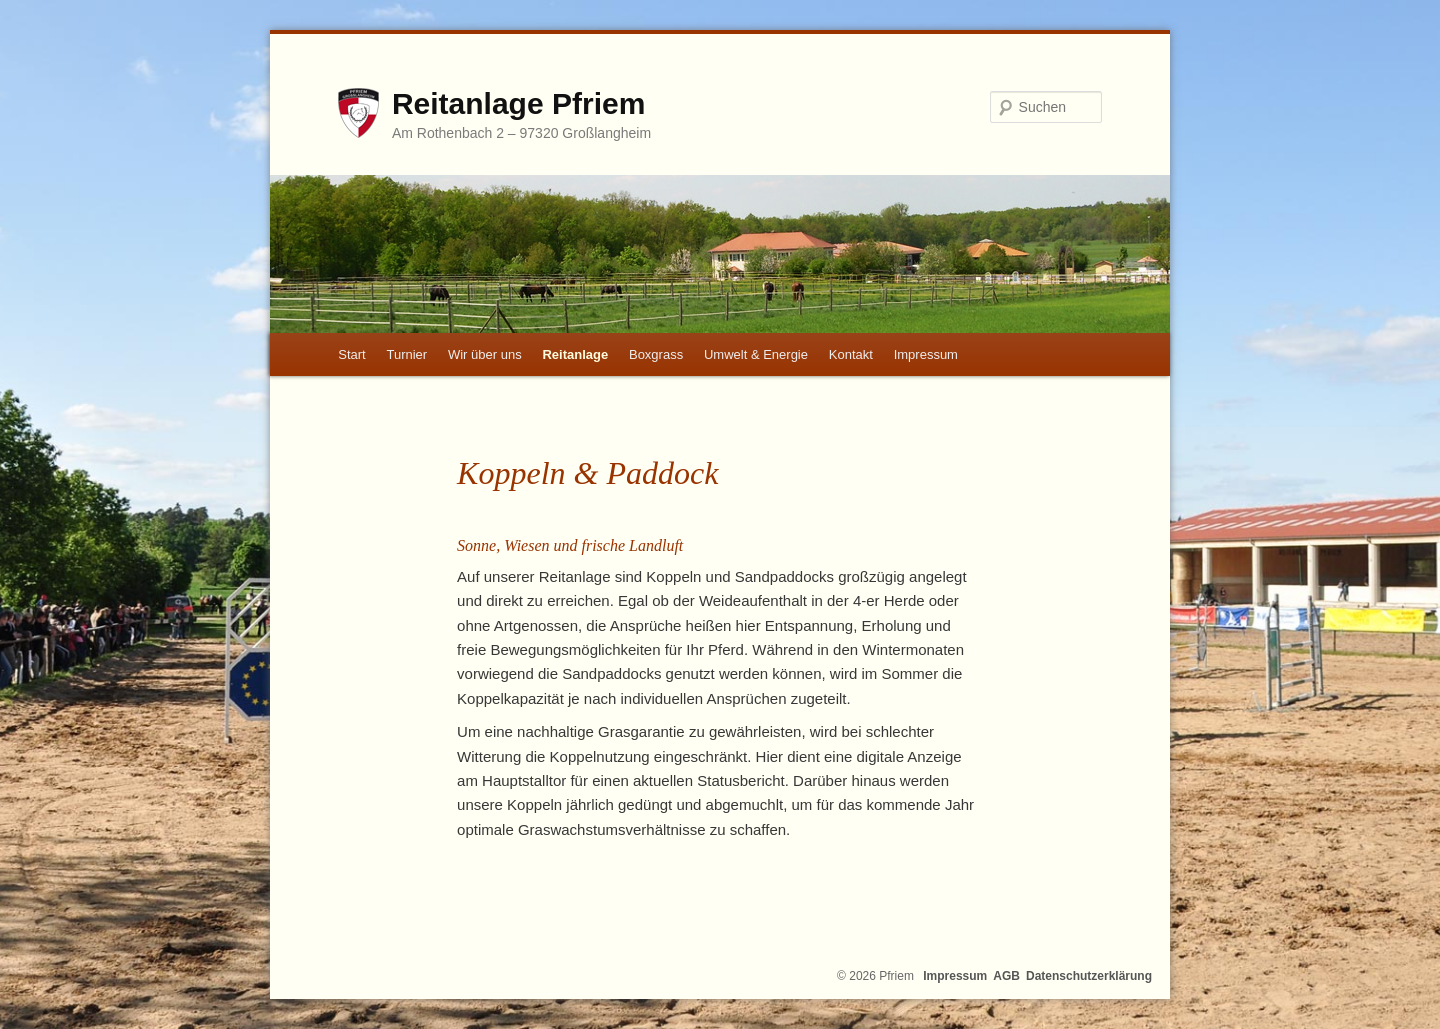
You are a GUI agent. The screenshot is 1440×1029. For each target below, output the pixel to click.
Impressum (926, 354)
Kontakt (851, 354)
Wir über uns (485, 354)
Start (351, 354)
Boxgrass (656, 354)
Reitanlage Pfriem (518, 103)
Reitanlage (575, 354)
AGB (1006, 976)
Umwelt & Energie (756, 354)
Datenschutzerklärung (1089, 976)
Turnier (406, 354)
